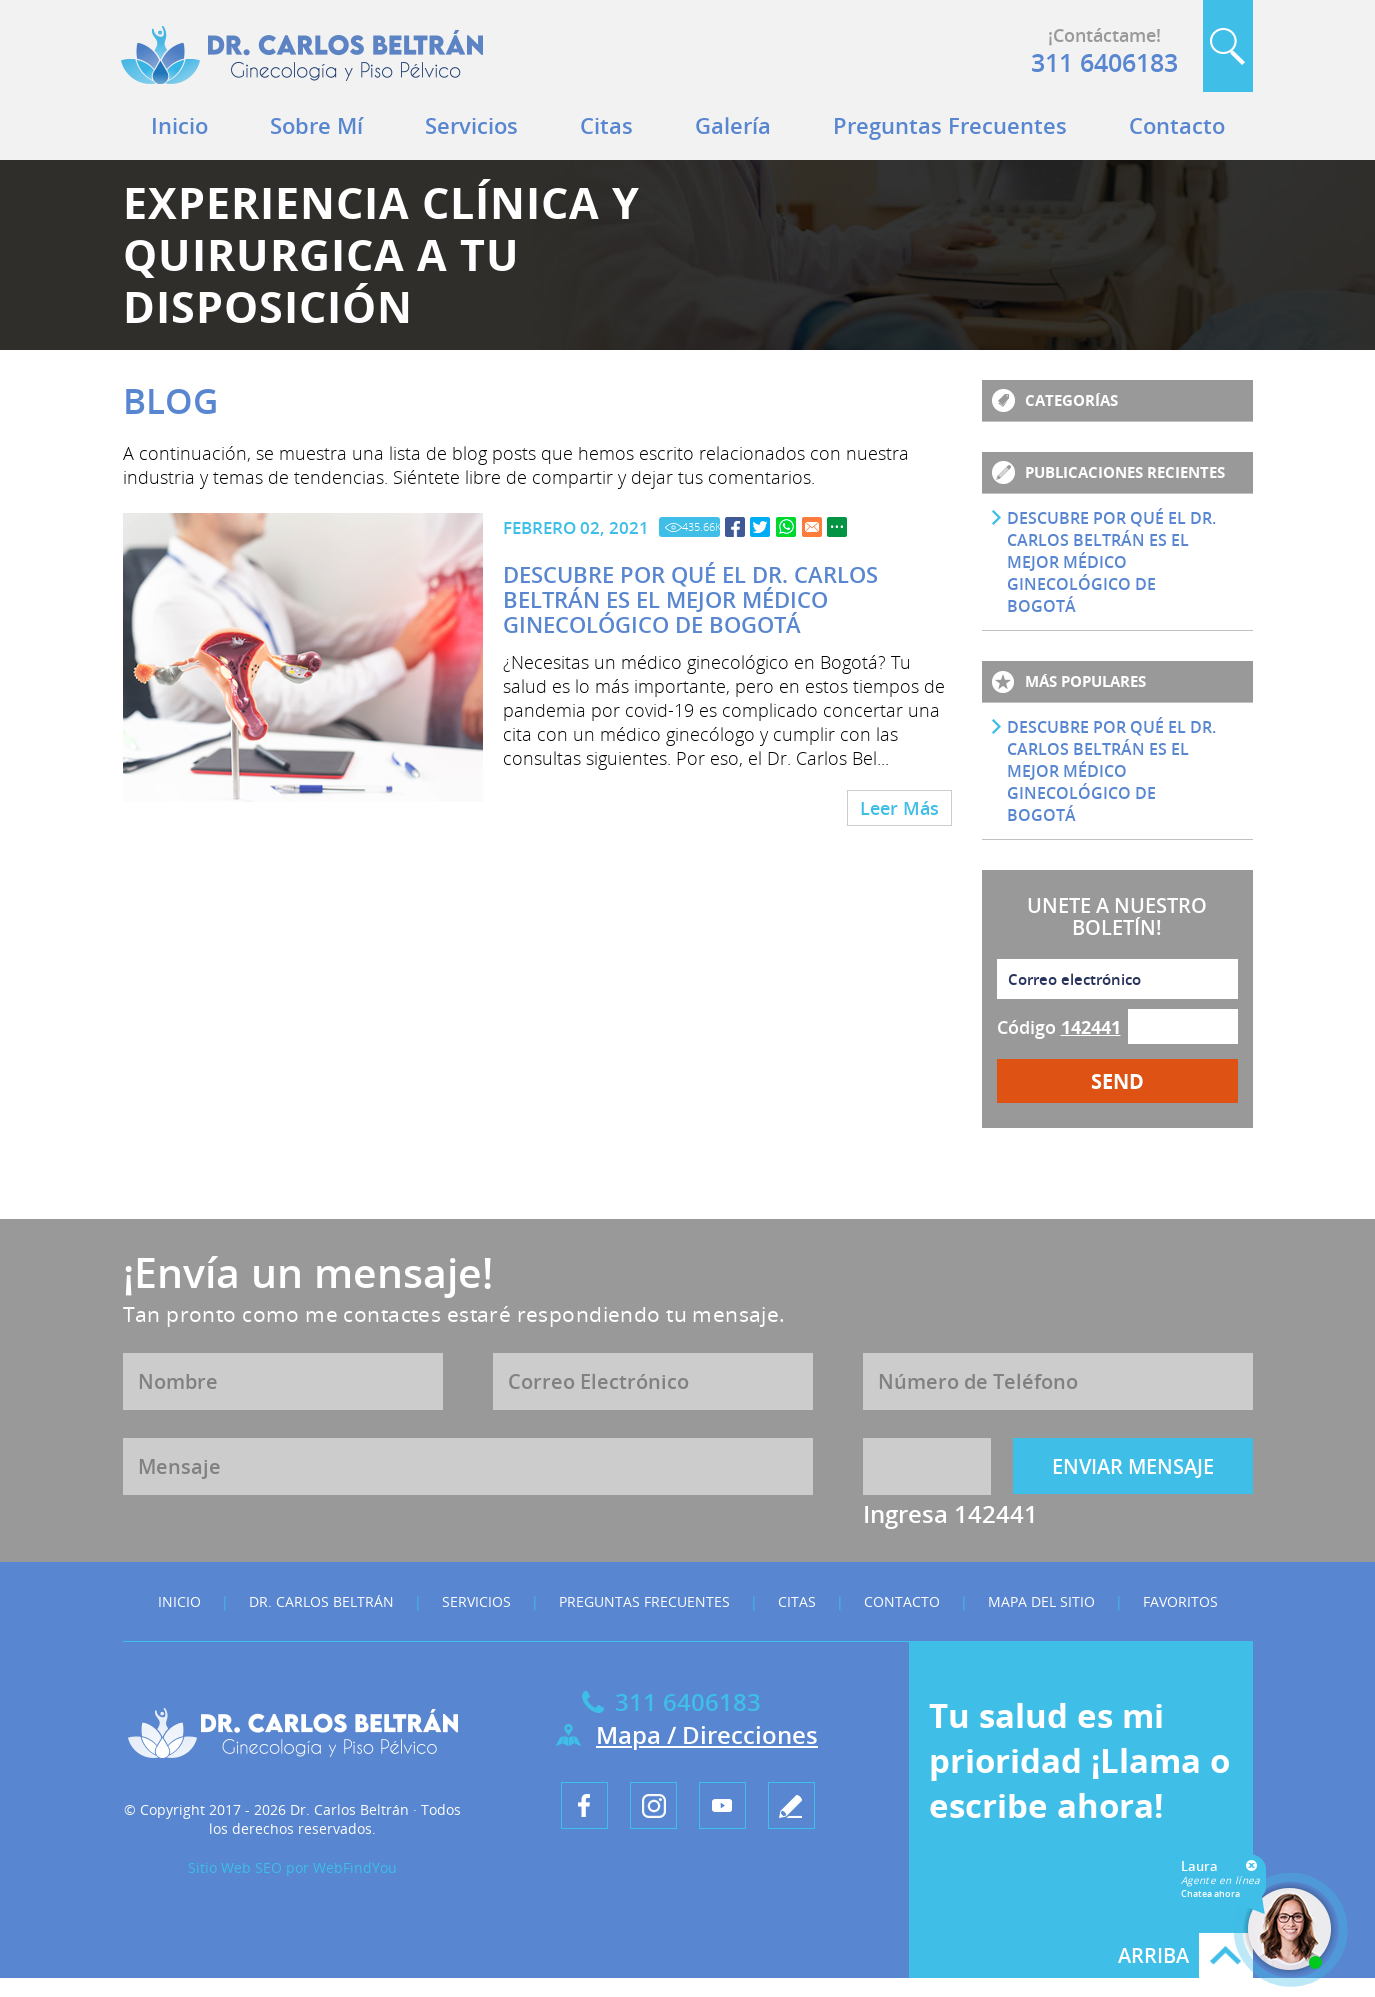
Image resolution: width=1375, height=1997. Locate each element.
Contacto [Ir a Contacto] (1177, 125)
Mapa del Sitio (1041, 1601)
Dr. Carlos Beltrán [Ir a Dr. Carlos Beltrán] (321, 1601)
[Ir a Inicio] (302, 89)
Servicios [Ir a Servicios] (471, 125)
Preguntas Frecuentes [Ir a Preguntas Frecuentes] (950, 125)
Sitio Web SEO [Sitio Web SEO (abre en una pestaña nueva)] (235, 1867)
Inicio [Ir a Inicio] (179, 125)
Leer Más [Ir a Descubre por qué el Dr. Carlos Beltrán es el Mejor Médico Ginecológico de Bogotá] (899, 808)
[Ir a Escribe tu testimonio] (791, 1805)
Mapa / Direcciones (707, 1734)
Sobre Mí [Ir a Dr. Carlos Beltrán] (316, 125)
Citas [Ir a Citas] (606, 125)
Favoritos (1180, 1601)
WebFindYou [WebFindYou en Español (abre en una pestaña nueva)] (355, 1867)
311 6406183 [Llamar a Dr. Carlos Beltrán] (1104, 62)
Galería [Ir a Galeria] (733, 125)
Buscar (1228, 46)
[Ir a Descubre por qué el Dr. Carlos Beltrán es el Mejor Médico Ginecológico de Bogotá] (735, 527)
